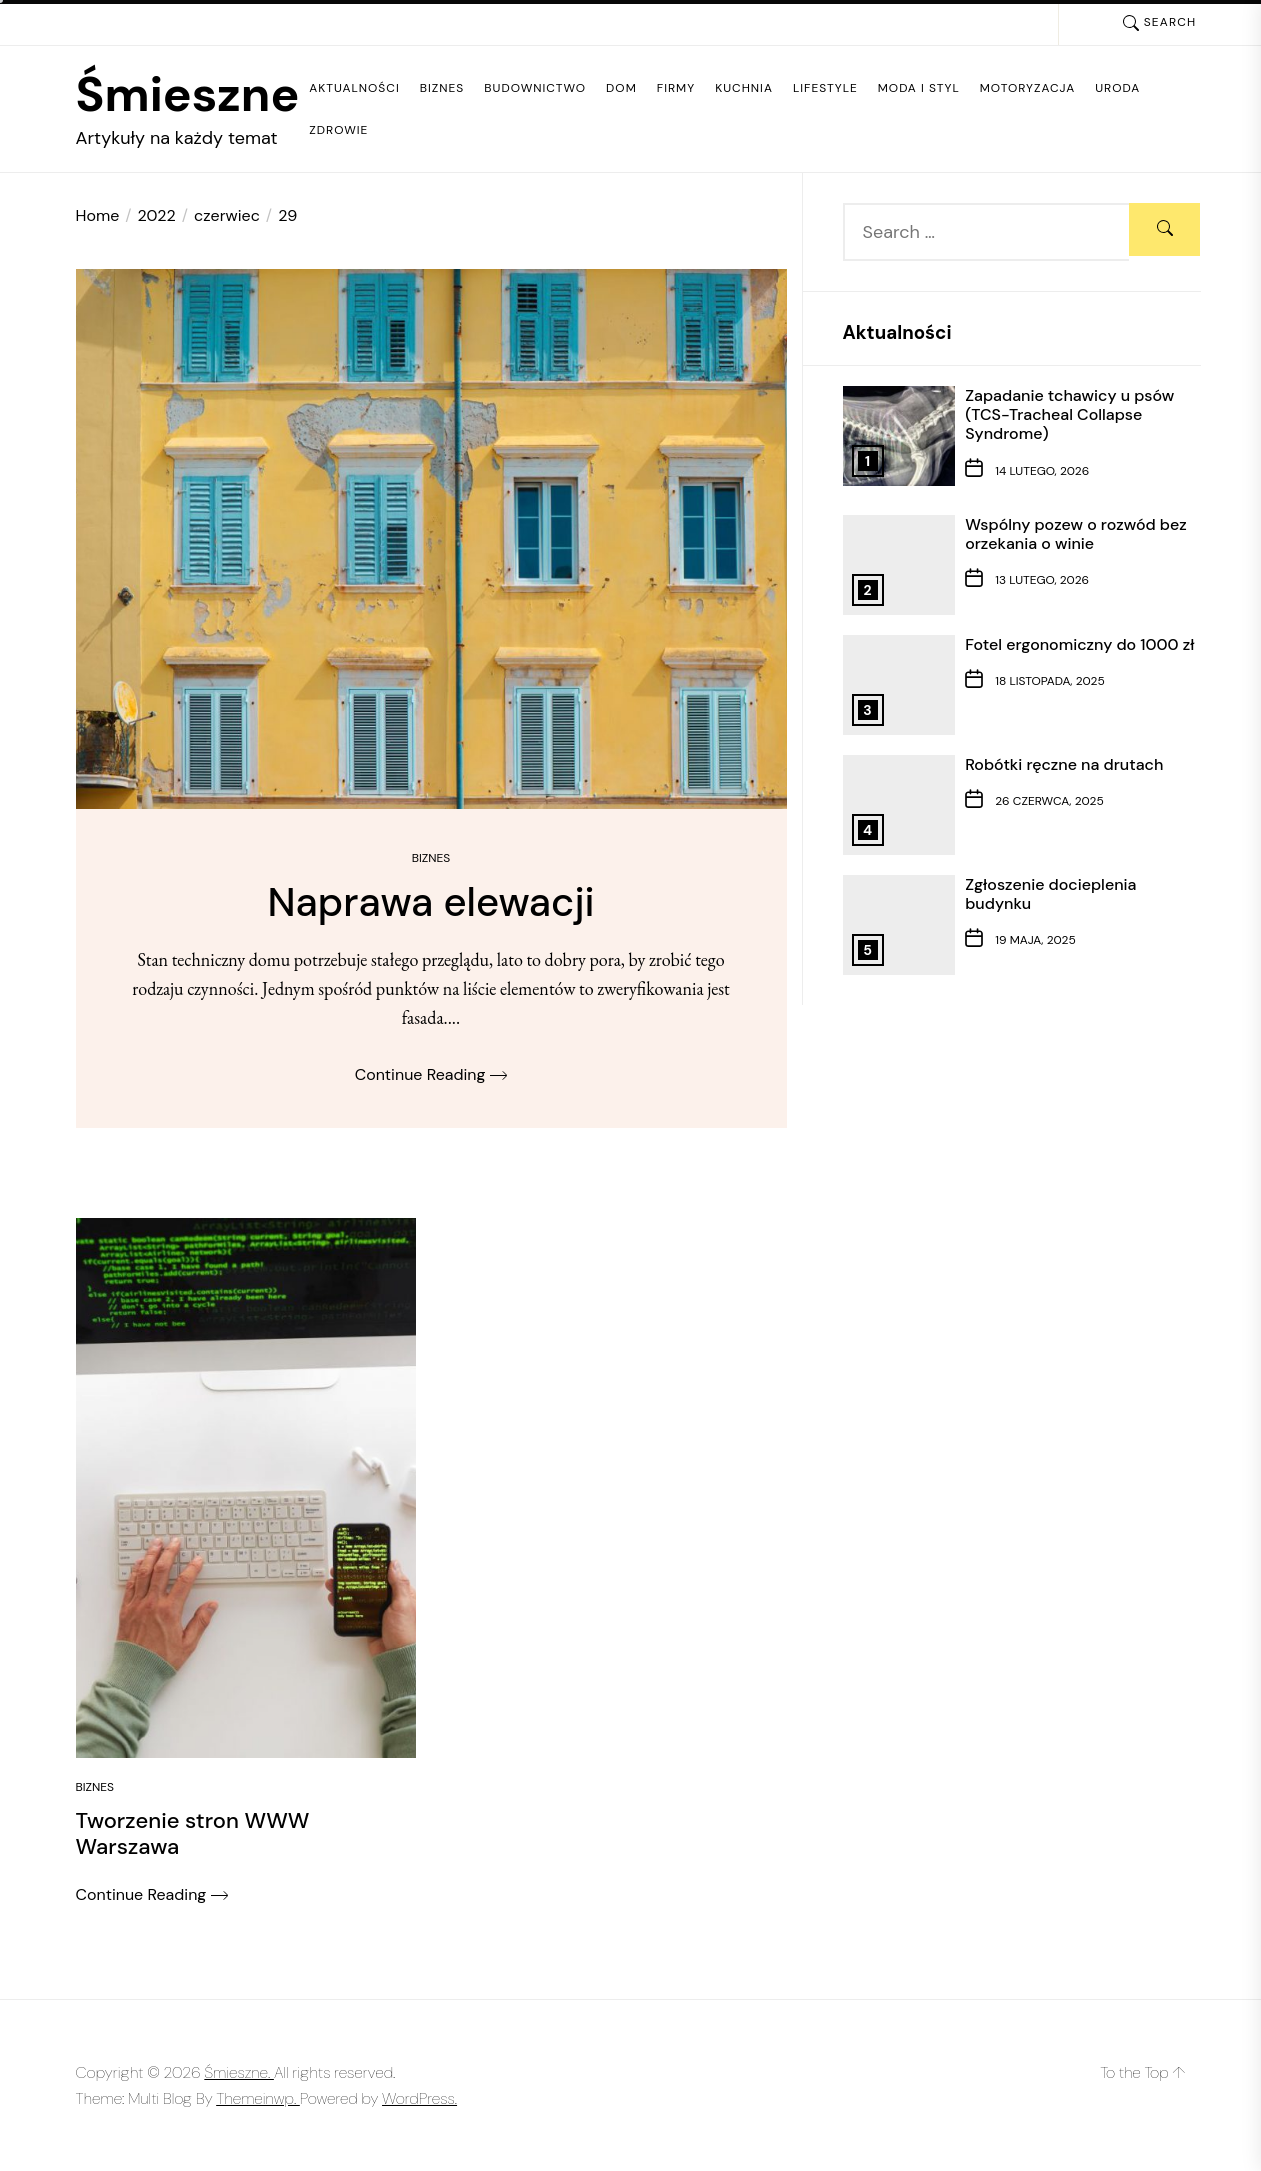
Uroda (1117, 88)
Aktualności (354, 88)
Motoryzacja (1027, 88)
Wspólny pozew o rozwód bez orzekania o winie (1076, 534)
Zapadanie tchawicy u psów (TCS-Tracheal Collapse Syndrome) (1069, 414)
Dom (621, 88)
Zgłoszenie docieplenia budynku (1050, 894)
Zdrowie (338, 130)
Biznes (442, 88)
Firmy (676, 88)
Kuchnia (744, 88)
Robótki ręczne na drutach (1064, 764)
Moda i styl (919, 88)
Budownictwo (535, 88)
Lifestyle (825, 88)
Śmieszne (188, 95)
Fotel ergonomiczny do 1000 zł (1079, 644)
